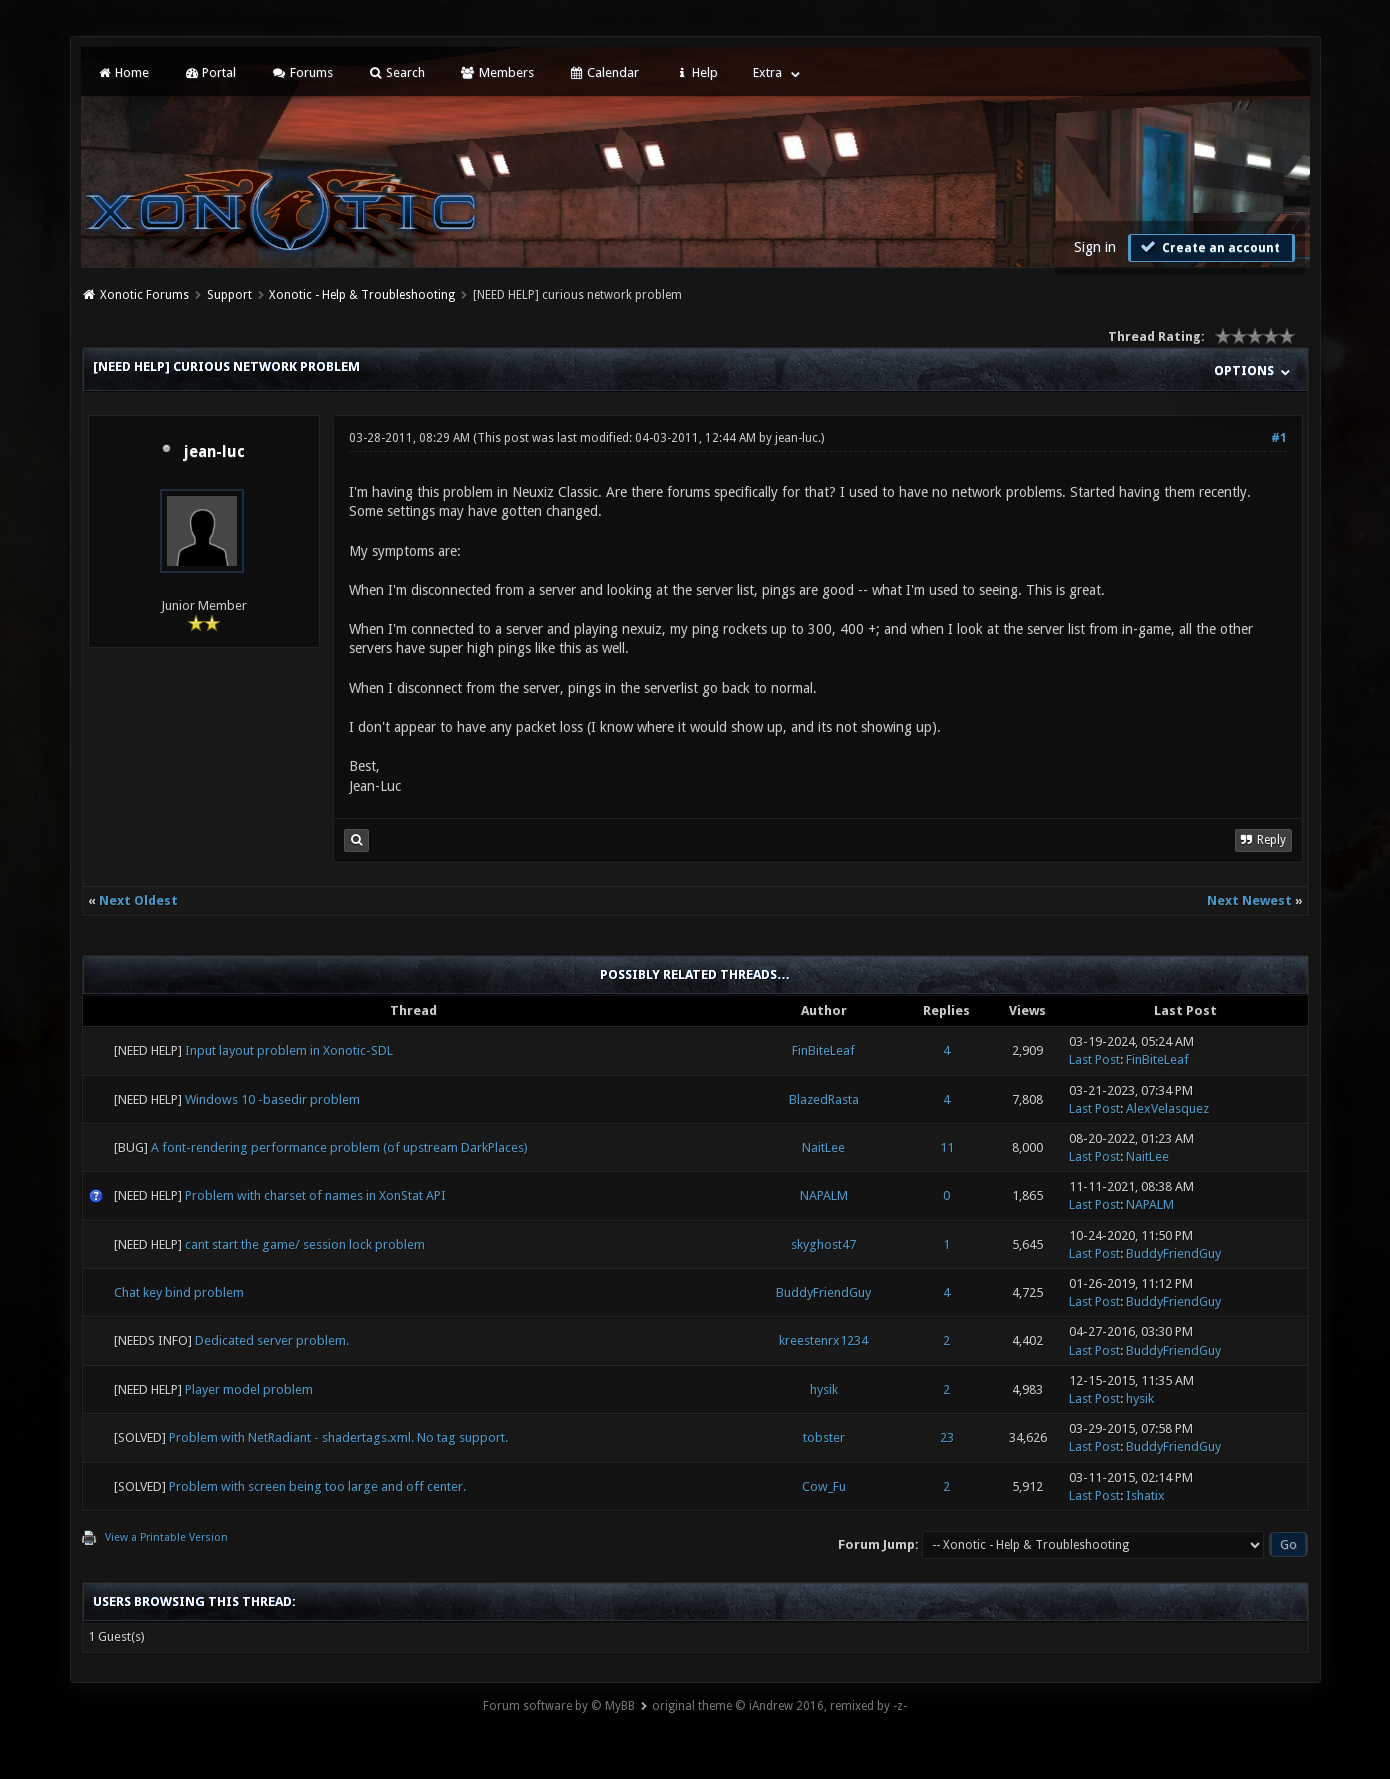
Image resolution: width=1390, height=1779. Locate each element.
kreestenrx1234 (823, 1340)
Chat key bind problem (179, 1292)
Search (396, 72)
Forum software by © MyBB (559, 1706)
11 (947, 1147)
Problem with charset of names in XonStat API (315, 1195)
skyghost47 (823, 1244)
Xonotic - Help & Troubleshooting (362, 295)
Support (229, 295)
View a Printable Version (166, 1537)
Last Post (1094, 1059)
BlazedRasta (824, 1099)
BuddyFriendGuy (1173, 1253)
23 (947, 1437)
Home (123, 72)
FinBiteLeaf (823, 1050)
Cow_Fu (824, 1486)
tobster (824, 1437)
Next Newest (1249, 900)
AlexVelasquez (1167, 1108)
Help (696, 72)
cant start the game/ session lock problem (305, 1244)
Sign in (1095, 247)
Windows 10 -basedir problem (272, 1099)
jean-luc (214, 452)
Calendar (604, 72)
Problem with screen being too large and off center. (317, 1486)
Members (496, 72)
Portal (210, 72)
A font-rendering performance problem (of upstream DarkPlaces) (339, 1147)
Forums (301, 72)
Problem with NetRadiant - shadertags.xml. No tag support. (338, 1437)
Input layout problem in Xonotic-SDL (289, 1050)
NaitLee (823, 1147)
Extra (767, 72)
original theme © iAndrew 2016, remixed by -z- (779, 1706)
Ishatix (1145, 1495)
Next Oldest (138, 900)
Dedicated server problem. (272, 1340)
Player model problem (249, 1389)
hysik (824, 1389)
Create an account (1209, 247)
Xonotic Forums (144, 295)
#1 (1279, 438)
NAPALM (824, 1195)
